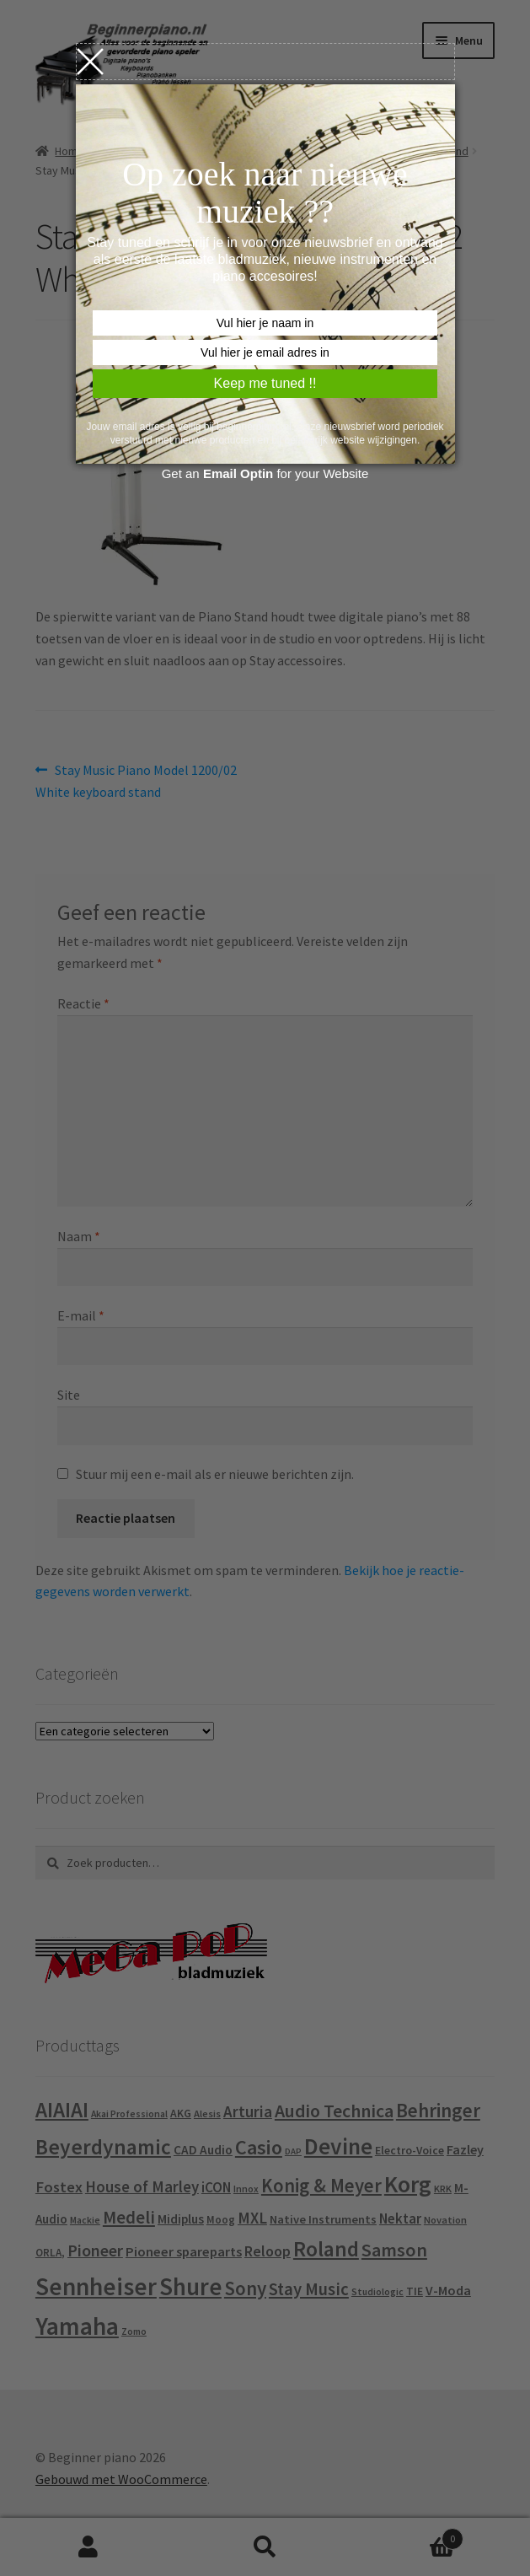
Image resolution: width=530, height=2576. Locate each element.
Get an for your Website (265, 473)
